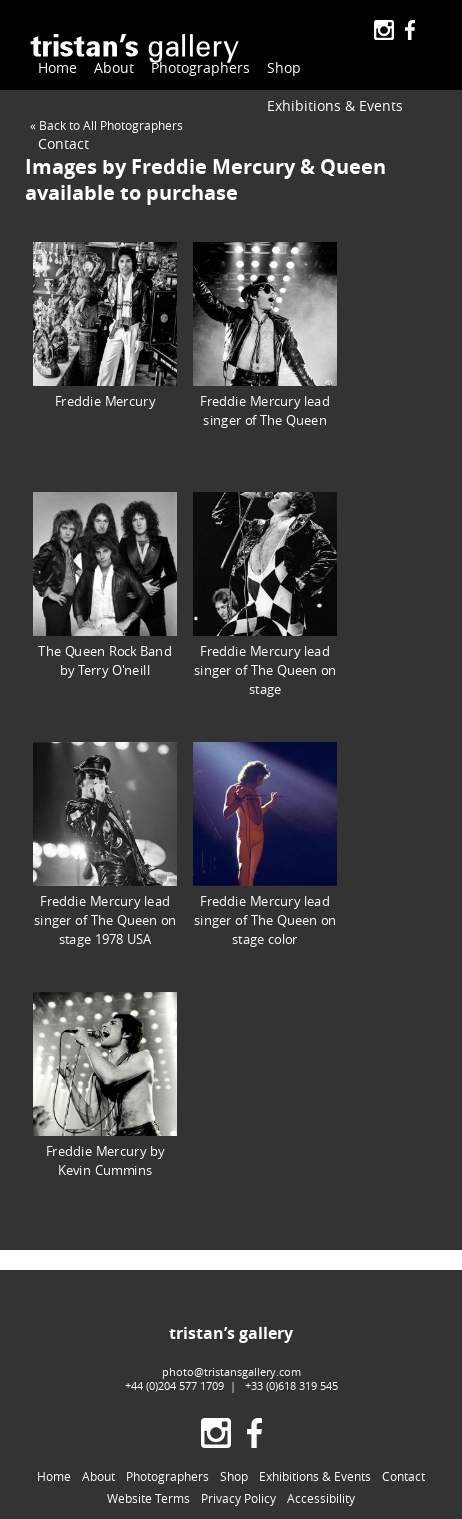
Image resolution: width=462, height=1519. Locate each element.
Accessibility (321, 1499)
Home (57, 67)
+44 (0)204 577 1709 (174, 1385)
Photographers (192, 68)
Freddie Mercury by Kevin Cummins (105, 1085)
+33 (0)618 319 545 (291, 1385)
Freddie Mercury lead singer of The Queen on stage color (265, 844)
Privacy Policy (238, 1499)
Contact (216, 105)
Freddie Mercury (105, 325)
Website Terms (148, 1499)
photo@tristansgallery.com (231, 1371)
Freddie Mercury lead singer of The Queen (265, 335)
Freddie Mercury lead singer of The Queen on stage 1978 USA (105, 844)
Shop (268, 67)
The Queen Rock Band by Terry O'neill (105, 585)
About (114, 67)
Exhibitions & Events (106, 105)
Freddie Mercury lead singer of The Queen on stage (265, 594)
